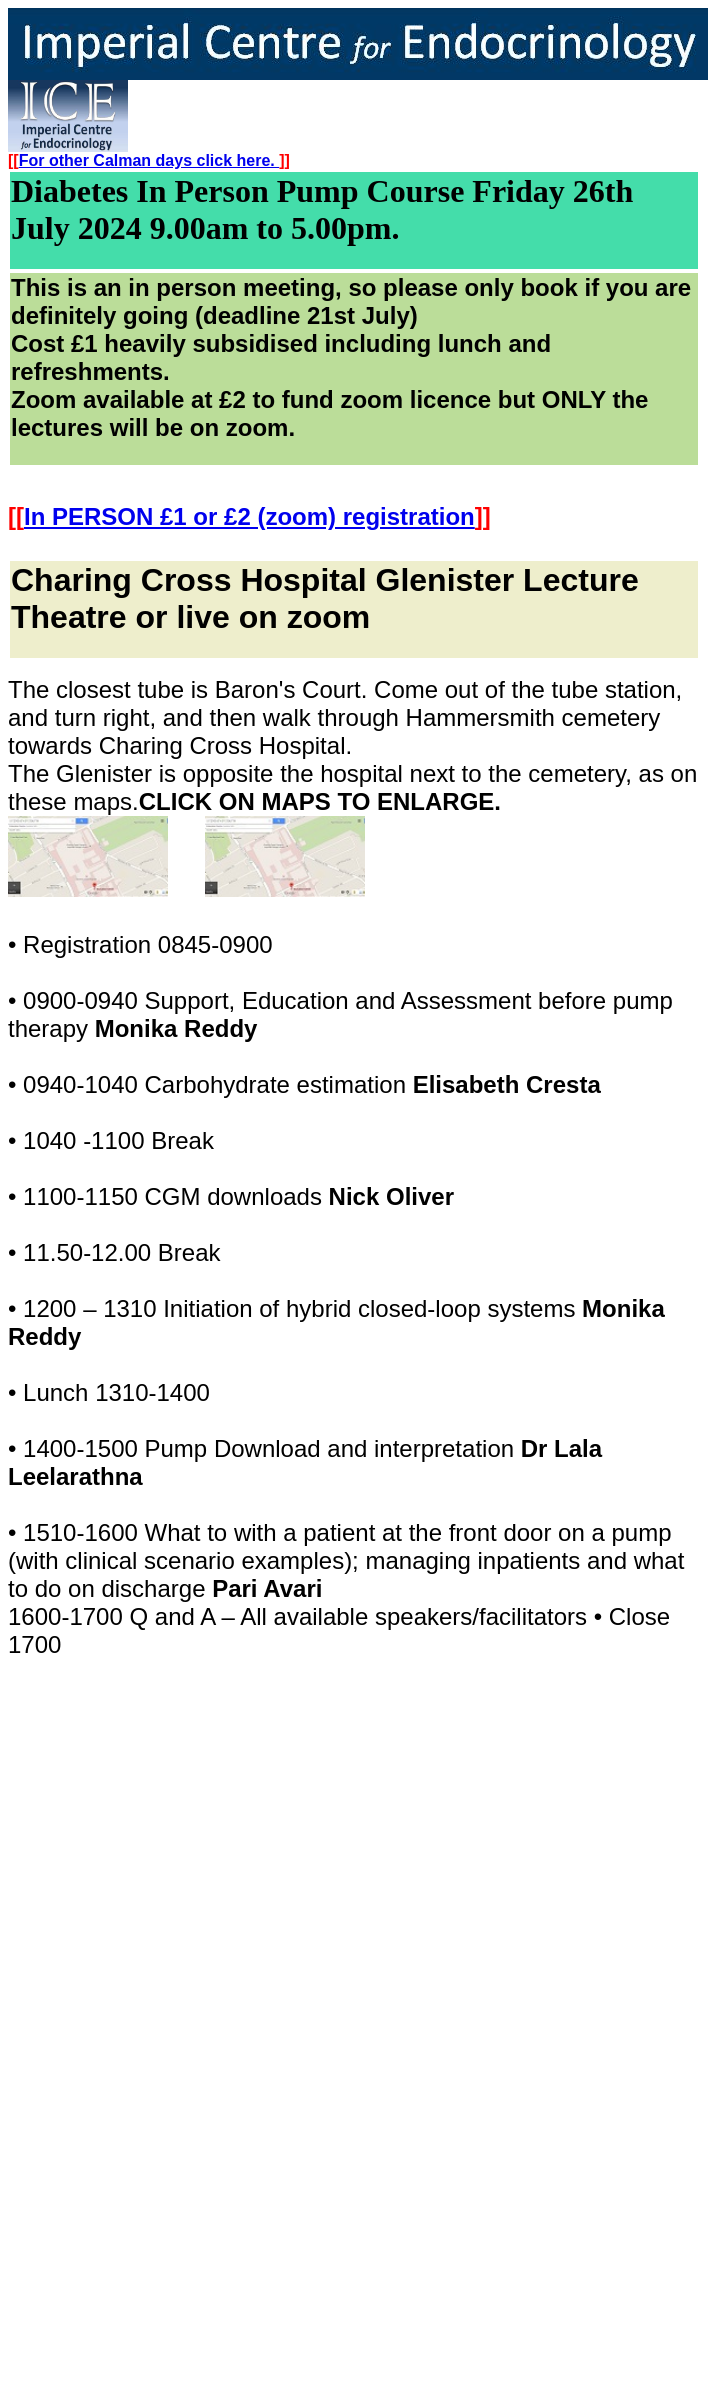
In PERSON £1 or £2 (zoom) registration (249, 516)
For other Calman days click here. (149, 160)
